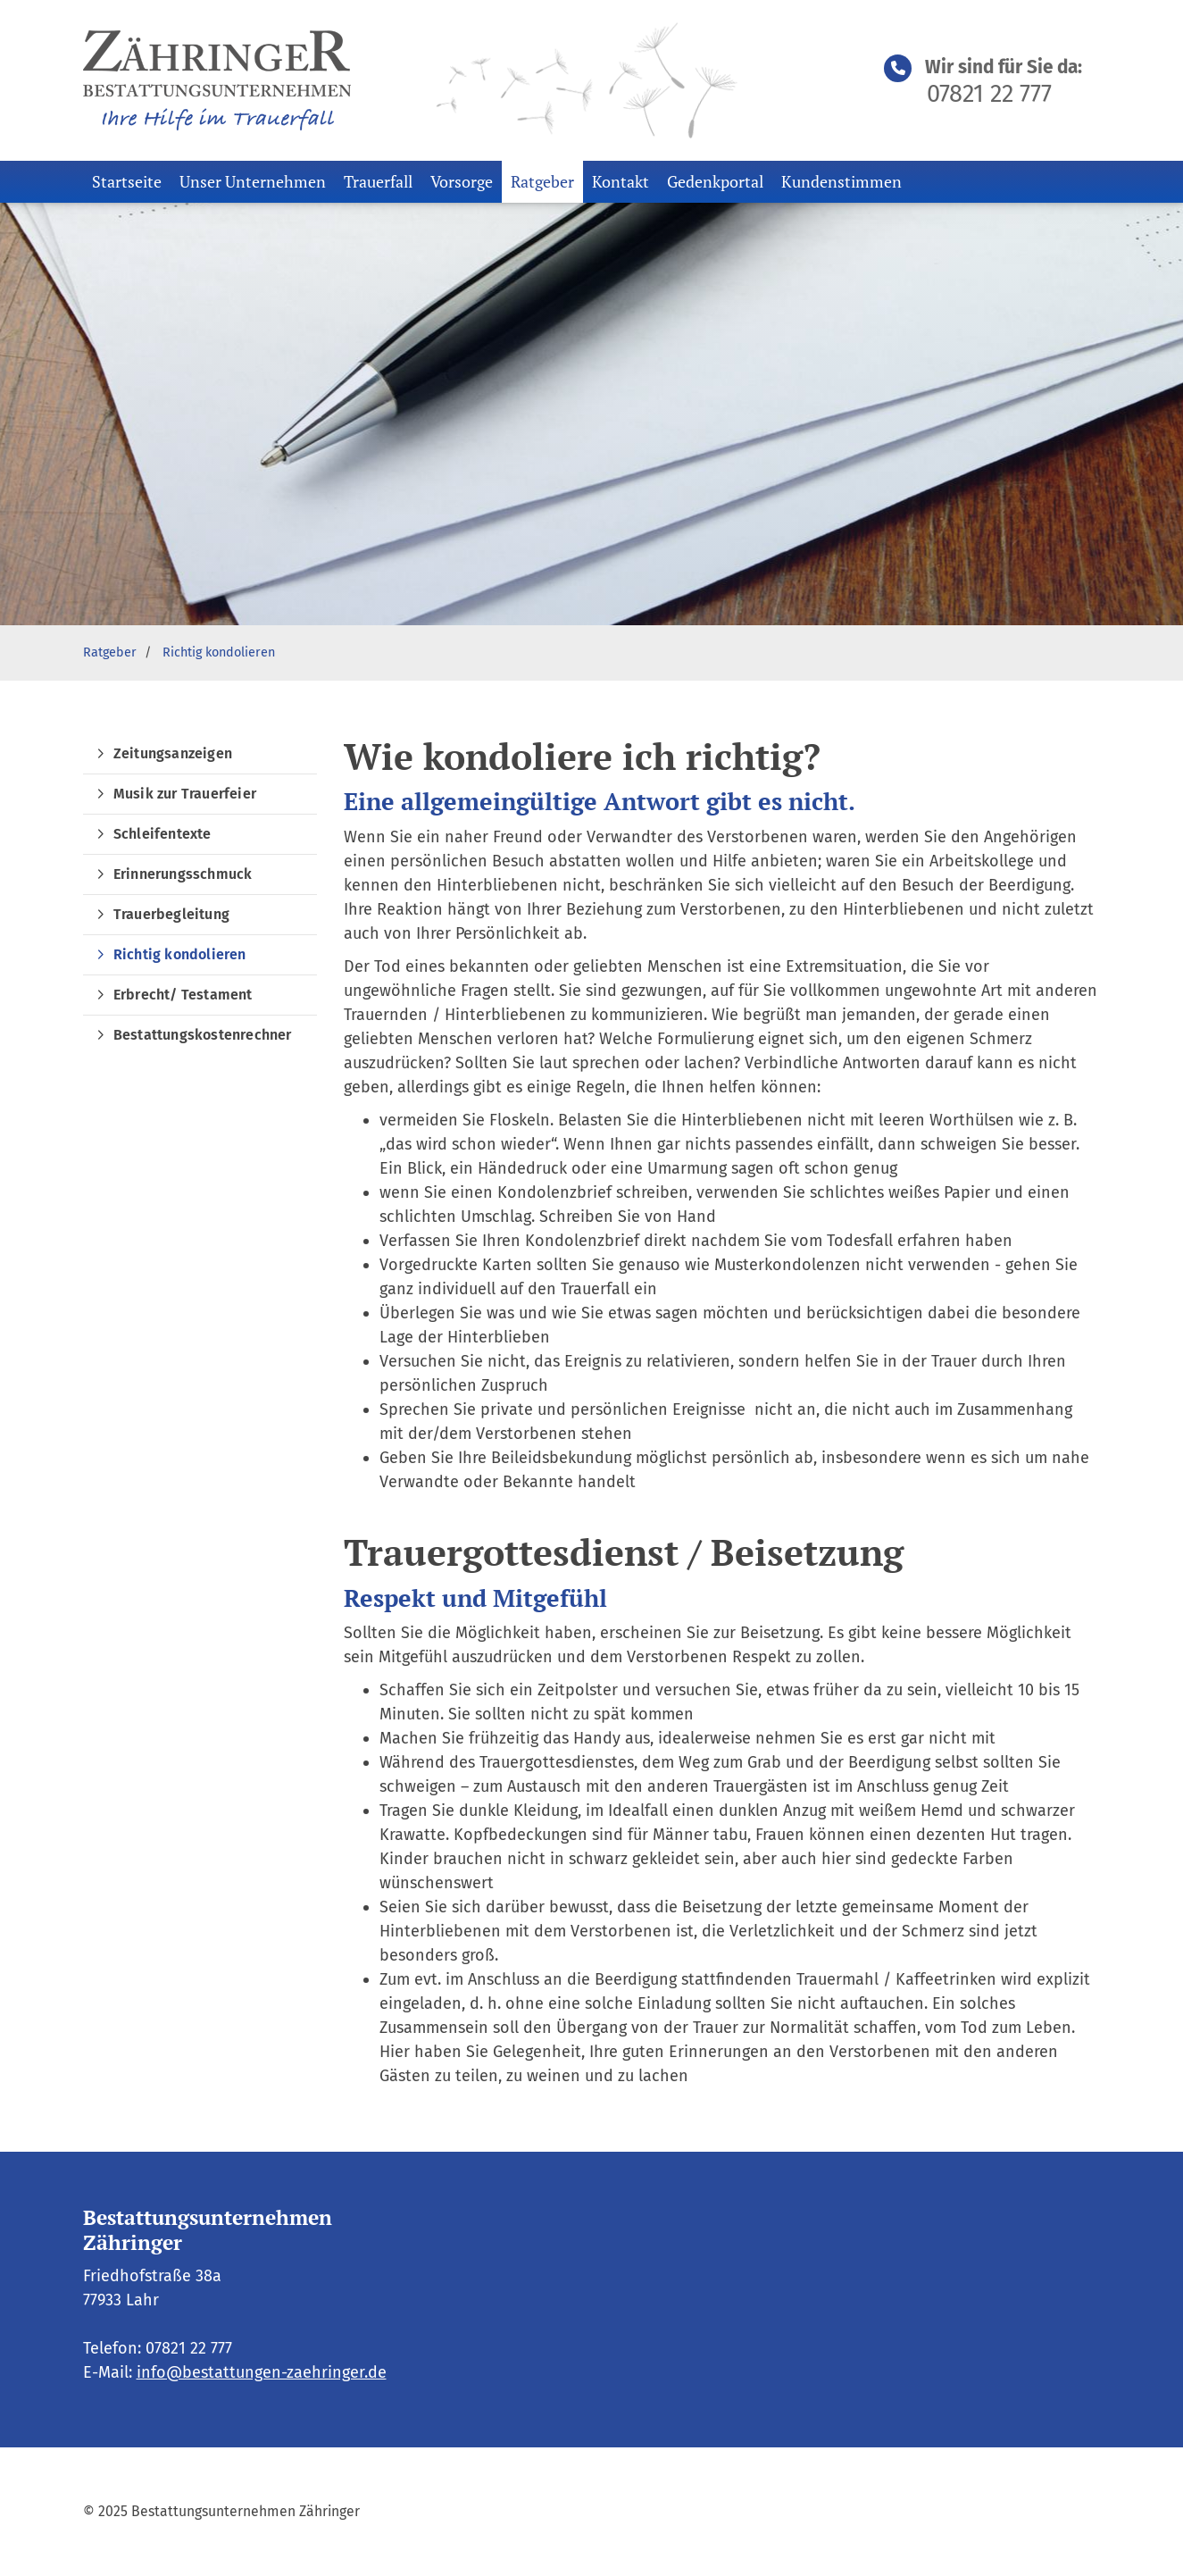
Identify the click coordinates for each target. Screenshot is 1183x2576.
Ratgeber (542, 181)
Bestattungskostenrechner (202, 1034)
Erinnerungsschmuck (183, 874)
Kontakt (620, 181)
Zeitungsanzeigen (172, 753)
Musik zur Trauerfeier (184, 793)
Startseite (127, 181)
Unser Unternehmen (252, 181)
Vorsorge (461, 181)
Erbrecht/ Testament (183, 994)
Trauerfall (378, 181)
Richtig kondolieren (218, 652)
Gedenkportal (715, 181)
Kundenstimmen (841, 181)
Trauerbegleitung (171, 914)
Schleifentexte (162, 833)
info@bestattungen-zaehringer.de (262, 2372)
